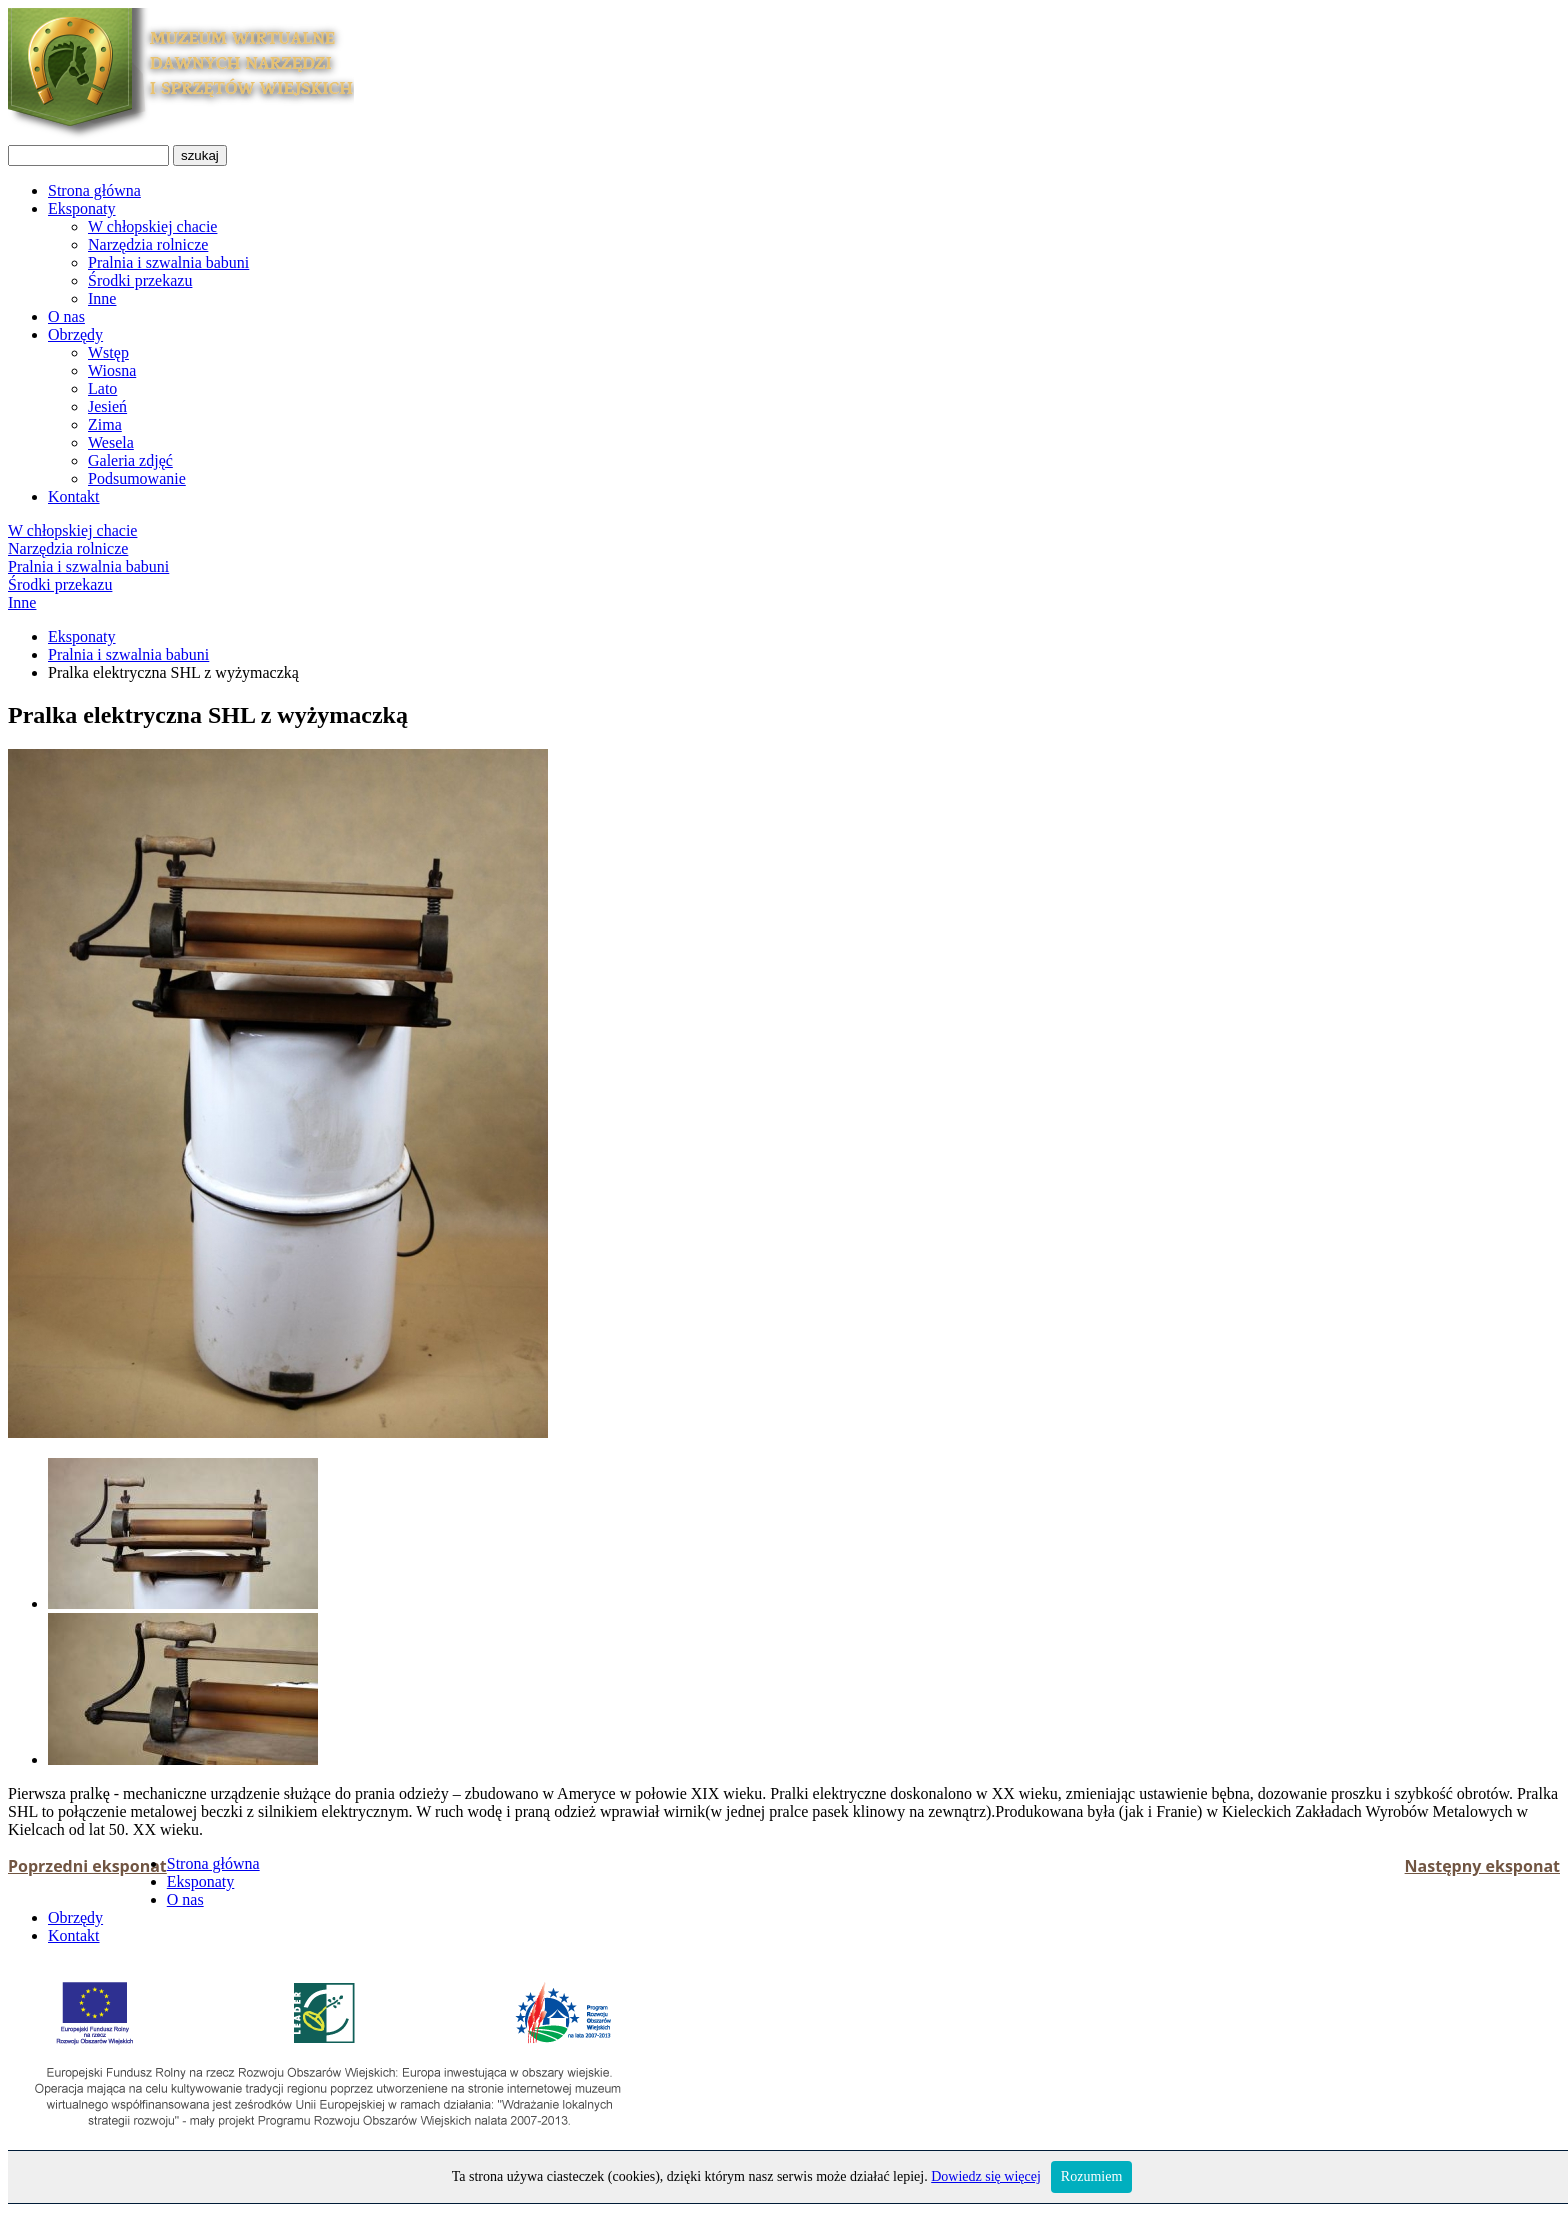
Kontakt (74, 496)
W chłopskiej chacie (152, 226)
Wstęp (108, 352)
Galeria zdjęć (130, 460)
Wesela (111, 442)
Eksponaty (82, 208)
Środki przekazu (140, 280)
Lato (102, 388)
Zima (105, 424)
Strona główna (94, 190)
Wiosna (112, 370)
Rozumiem (1091, 2176)
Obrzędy (75, 334)
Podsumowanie (137, 478)
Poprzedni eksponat (87, 1866)
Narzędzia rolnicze (148, 244)
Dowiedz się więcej (986, 2176)
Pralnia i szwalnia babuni (168, 262)
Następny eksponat (1482, 1866)
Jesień (107, 406)
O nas (66, 316)
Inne (102, 298)
